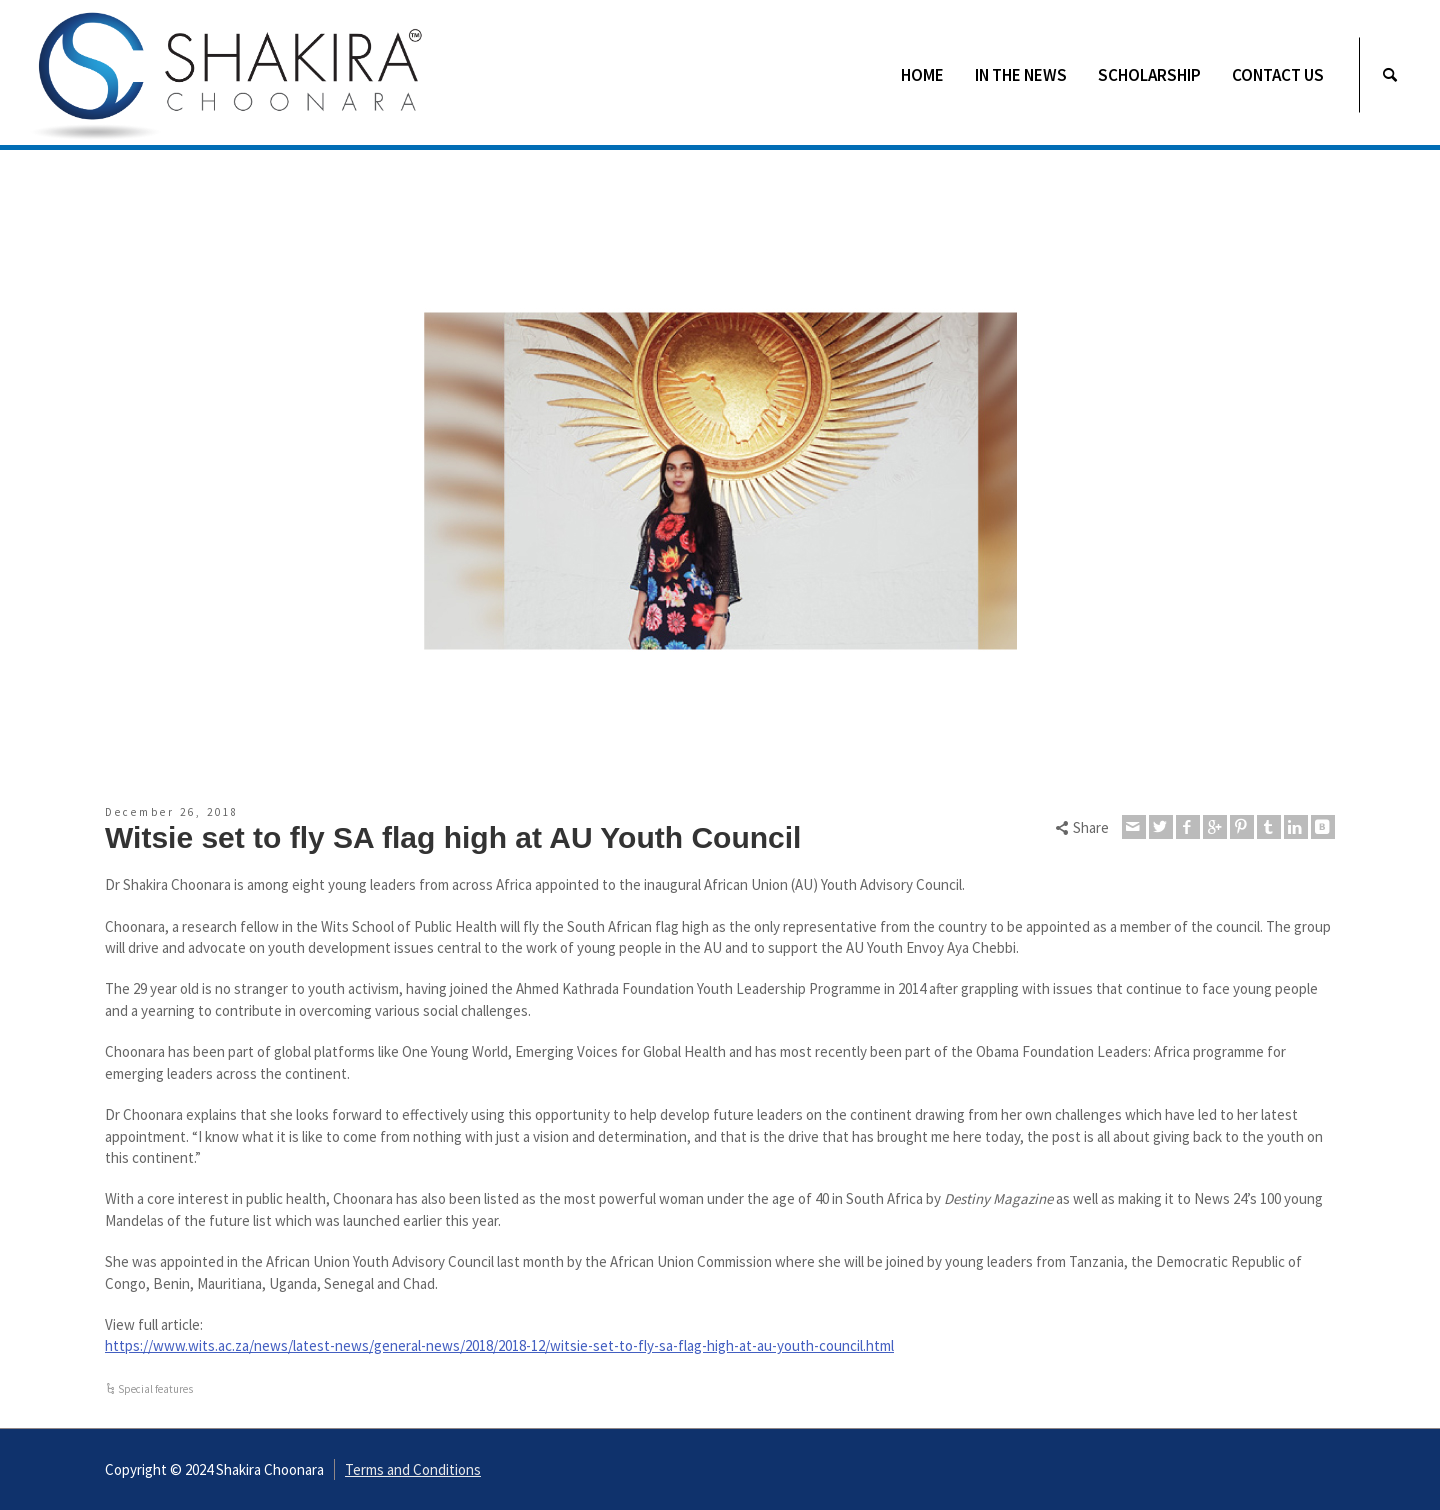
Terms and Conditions (413, 1469)
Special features (155, 1389)
